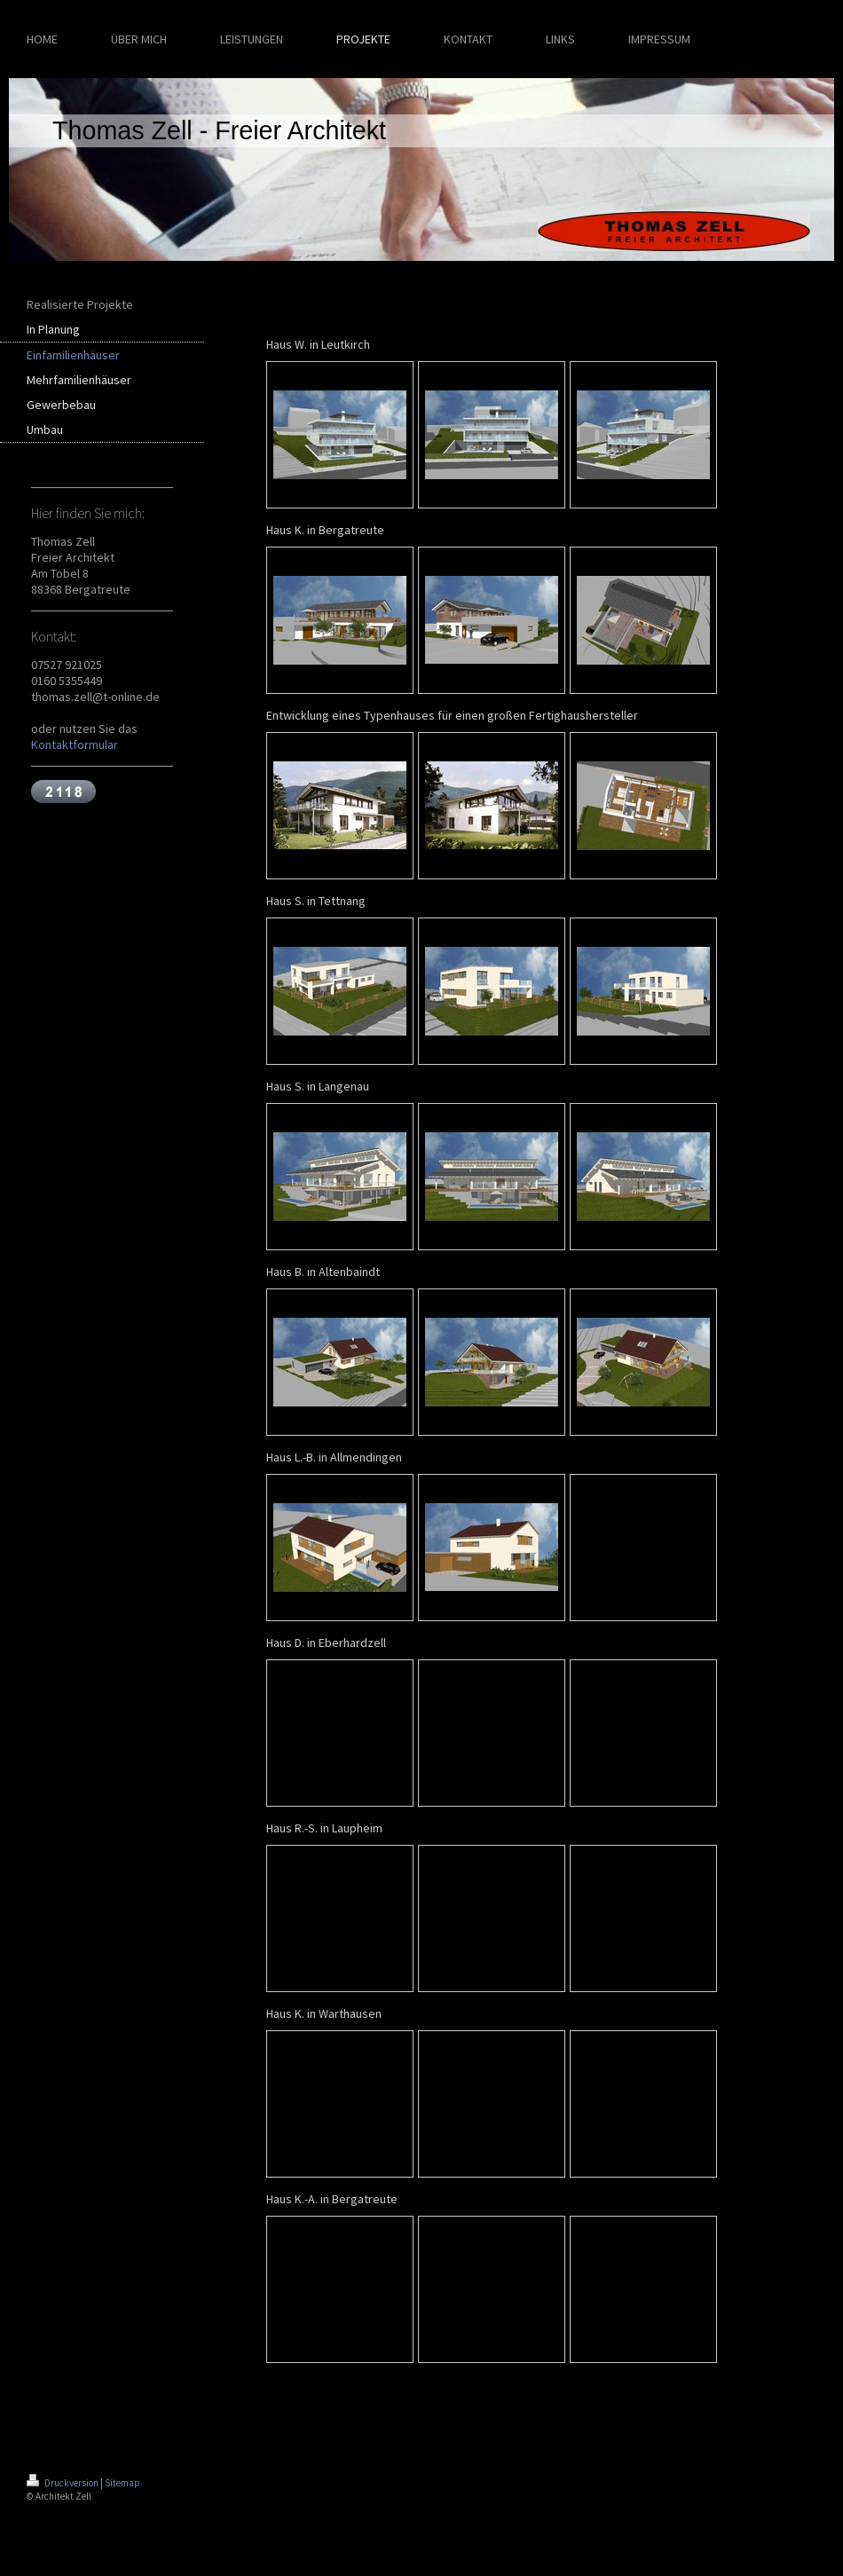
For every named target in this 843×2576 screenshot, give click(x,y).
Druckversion (63, 2483)
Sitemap (122, 2483)
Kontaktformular (74, 744)
